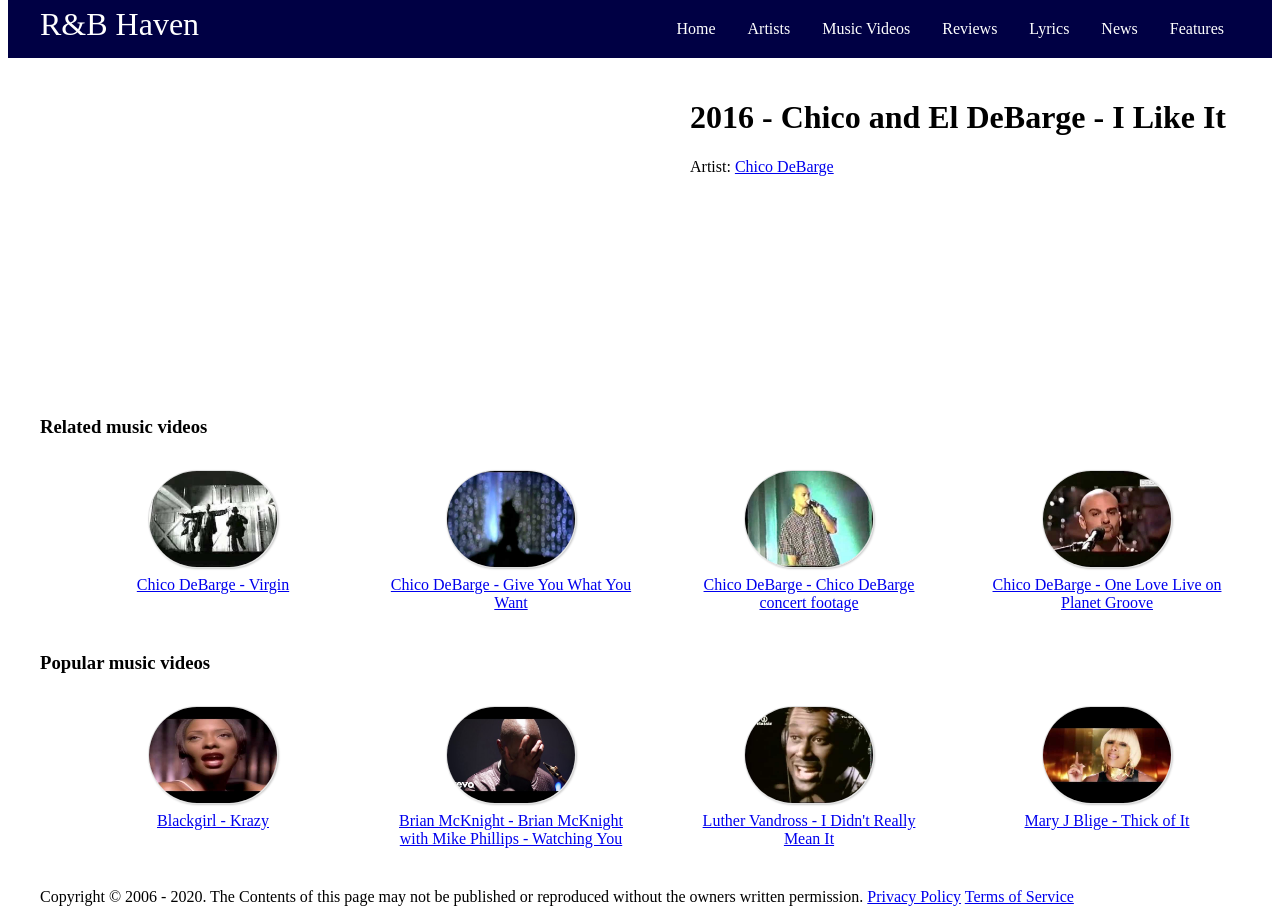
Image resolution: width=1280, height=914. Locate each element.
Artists (769, 28)
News (1119, 28)
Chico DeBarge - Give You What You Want (511, 593)
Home (695, 28)
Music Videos (866, 28)
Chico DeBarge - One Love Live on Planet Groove (1107, 593)
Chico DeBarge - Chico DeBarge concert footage (809, 593)
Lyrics (1049, 28)
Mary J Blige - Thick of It (1106, 820)
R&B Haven (119, 24)
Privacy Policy (914, 896)
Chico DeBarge (784, 166)
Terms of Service (1019, 896)
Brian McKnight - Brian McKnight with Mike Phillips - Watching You (511, 829)
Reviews (969, 28)
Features (1197, 28)
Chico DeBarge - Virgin (213, 584)
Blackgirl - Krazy (213, 820)
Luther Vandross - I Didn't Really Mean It (809, 829)
